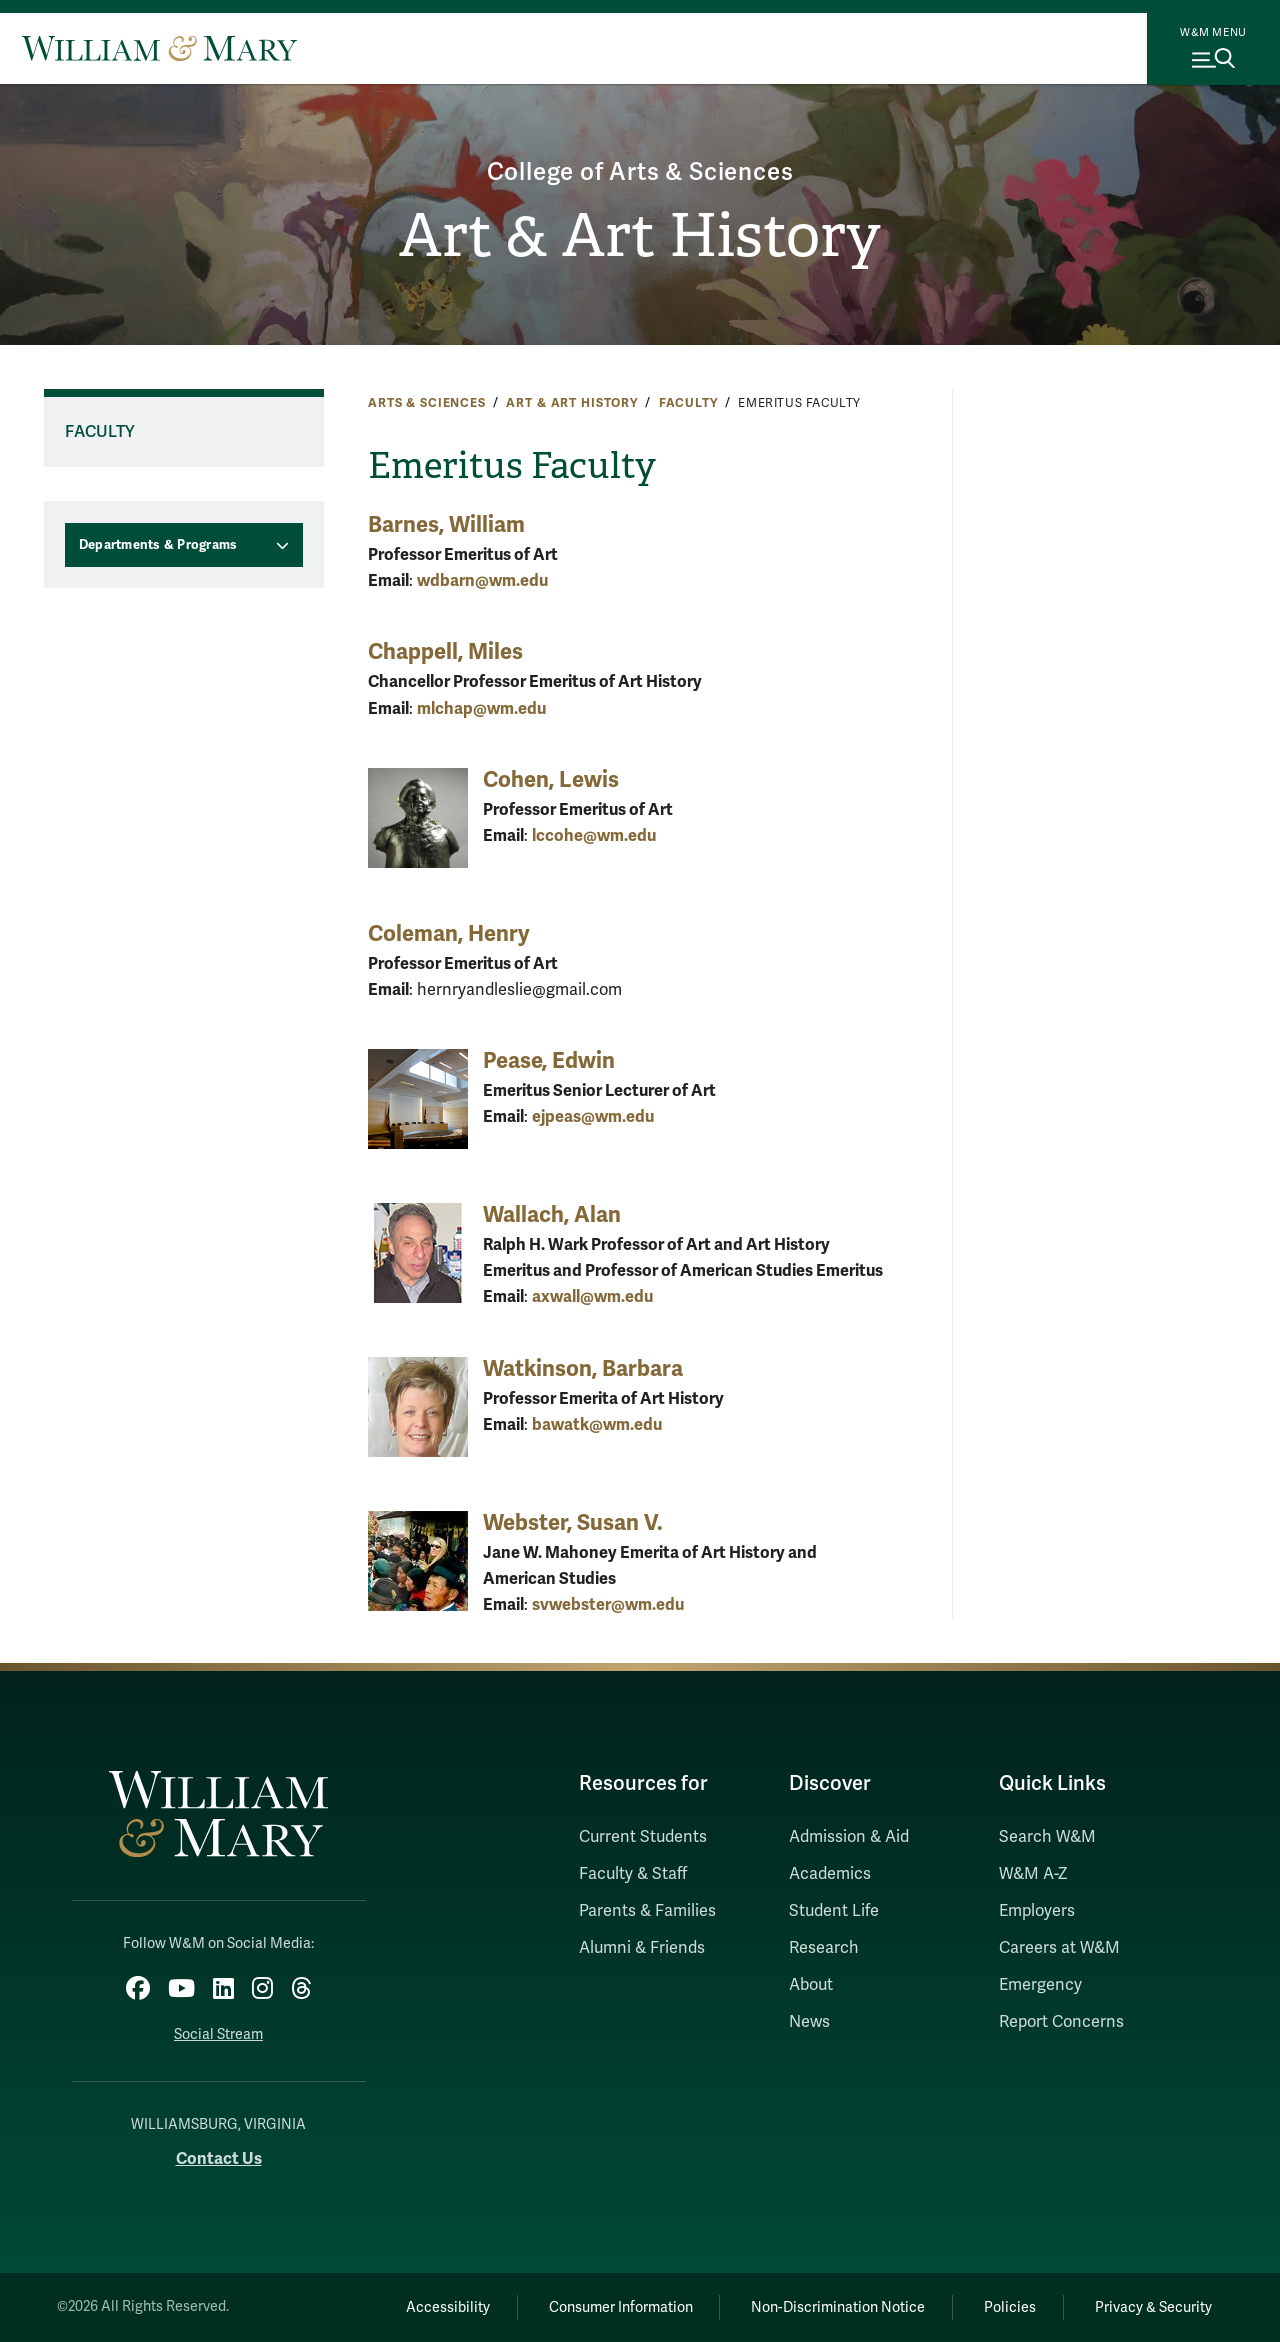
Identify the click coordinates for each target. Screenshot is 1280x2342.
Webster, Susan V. (573, 1522)
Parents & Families (647, 1911)
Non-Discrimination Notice (838, 2307)
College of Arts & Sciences (640, 172)
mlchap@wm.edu (481, 708)
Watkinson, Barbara (583, 1368)
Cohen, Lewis (551, 779)
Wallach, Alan (552, 1214)
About (811, 1985)
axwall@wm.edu (592, 1296)
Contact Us (219, 2158)
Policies (1010, 2307)
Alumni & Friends (642, 1948)
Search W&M (1047, 1837)
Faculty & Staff (633, 1874)
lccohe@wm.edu (594, 835)
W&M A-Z (1033, 1874)
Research (824, 1948)
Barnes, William (446, 524)
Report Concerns (1061, 2022)
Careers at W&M (1059, 1948)
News (809, 2022)
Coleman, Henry (449, 933)
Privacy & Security (1153, 2307)
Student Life (834, 1911)
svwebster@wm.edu (608, 1604)
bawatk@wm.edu (597, 1424)
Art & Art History (640, 236)
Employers (1037, 1911)
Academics (830, 1874)
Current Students (643, 1837)
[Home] (159, 48)
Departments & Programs (158, 545)
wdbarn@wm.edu (482, 580)
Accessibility (448, 2307)
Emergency (1040, 1985)
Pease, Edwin (549, 1060)
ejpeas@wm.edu (593, 1116)
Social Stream (218, 2034)
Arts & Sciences (427, 403)
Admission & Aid (849, 1837)
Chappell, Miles (445, 651)
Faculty (688, 403)
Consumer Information (621, 2307)
